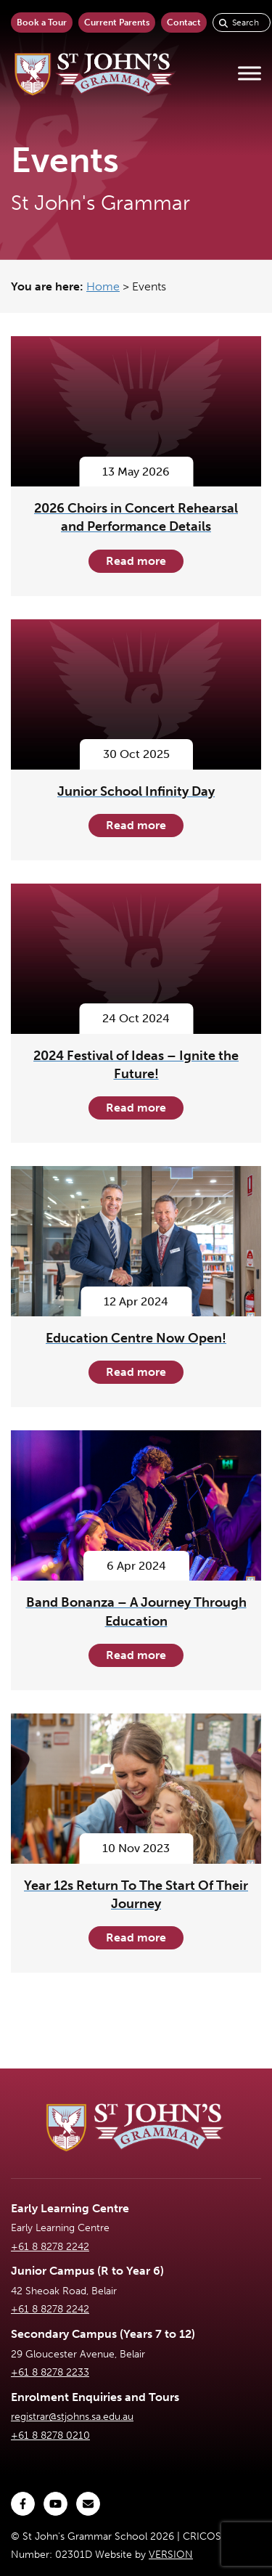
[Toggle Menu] (249, 74)
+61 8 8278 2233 (50, 2372)
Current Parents (116, 22)
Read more (136, 561)
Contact (184, 22)
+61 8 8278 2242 (50, 2247)
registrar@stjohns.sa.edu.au (72, 2416)
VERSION (171, 2554)
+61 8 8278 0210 (50, 2435)
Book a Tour (42, 22)
